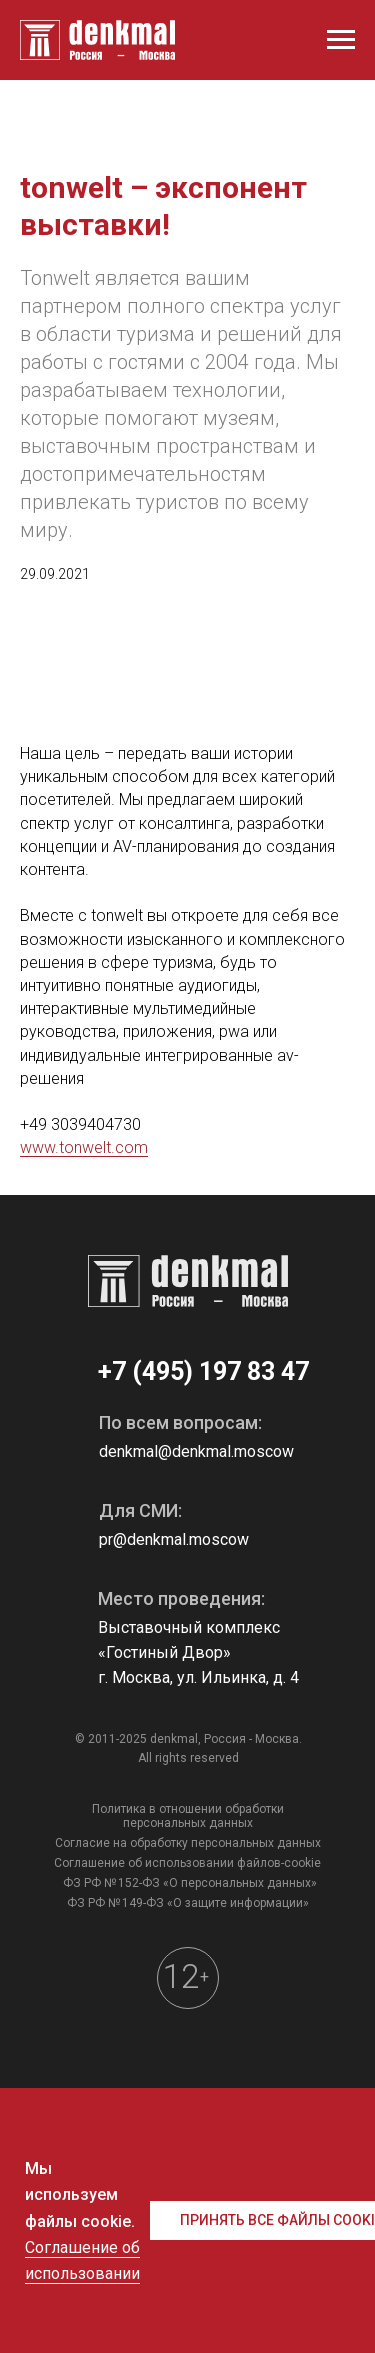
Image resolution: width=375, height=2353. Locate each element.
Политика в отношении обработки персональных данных (188, 1816)
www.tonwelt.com (84, 1147)
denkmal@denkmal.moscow (196, 1451)
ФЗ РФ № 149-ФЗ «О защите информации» (188, 1903)
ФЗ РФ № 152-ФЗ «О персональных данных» (190, 1883)
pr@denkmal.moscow (174, 1539)
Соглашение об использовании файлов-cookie (187, 1863)
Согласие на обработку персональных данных (188, 1843)
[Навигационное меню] (341, 40)
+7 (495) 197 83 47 (203, 1371)
